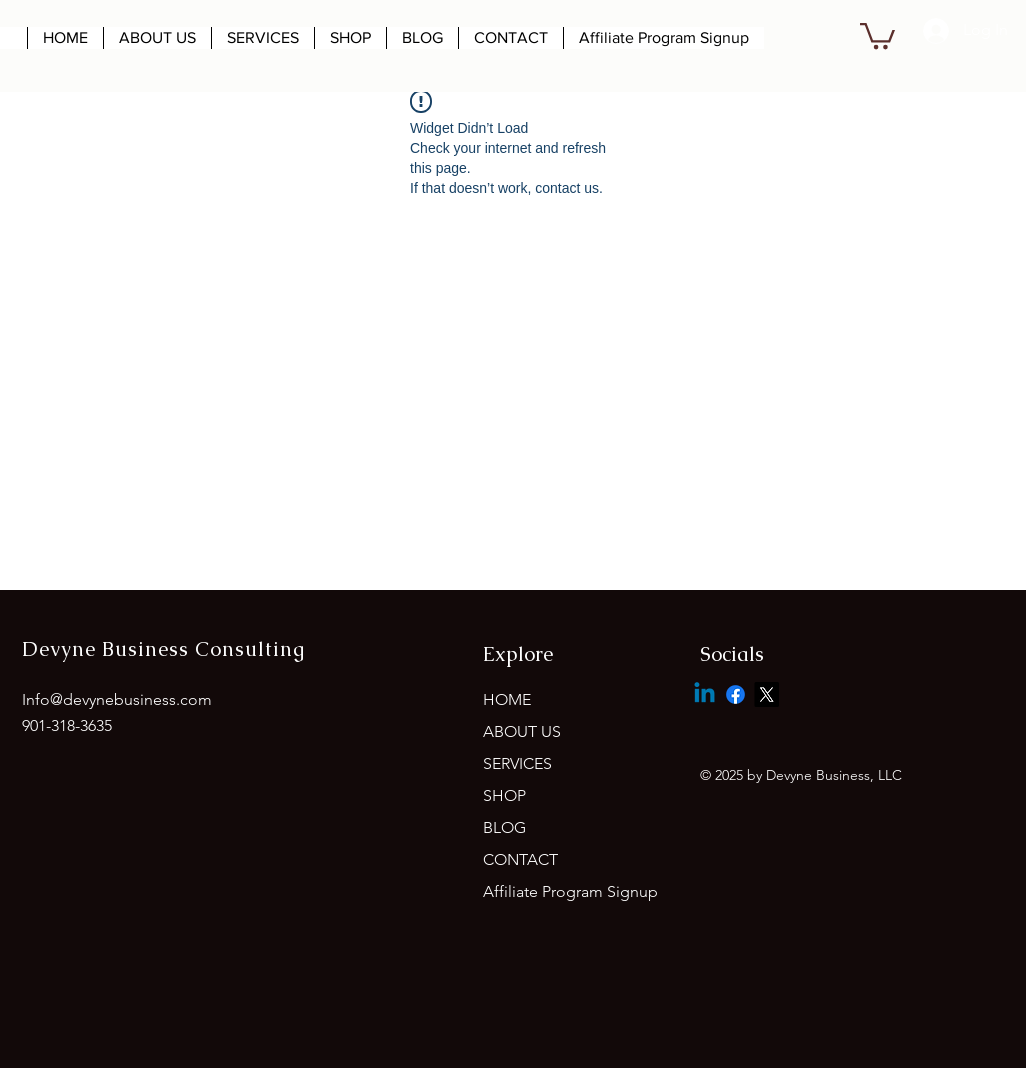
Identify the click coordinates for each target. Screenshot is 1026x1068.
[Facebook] (735, 694)
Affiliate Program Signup (570, 891)
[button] (877, 34)
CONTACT (520, 859)
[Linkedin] (704, 694)
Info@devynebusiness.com (117, 699)
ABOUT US (522, 731)
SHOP (504, 795)
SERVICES (517, 763)
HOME (507, 699)
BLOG (504, 827)
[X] (766, 694)
